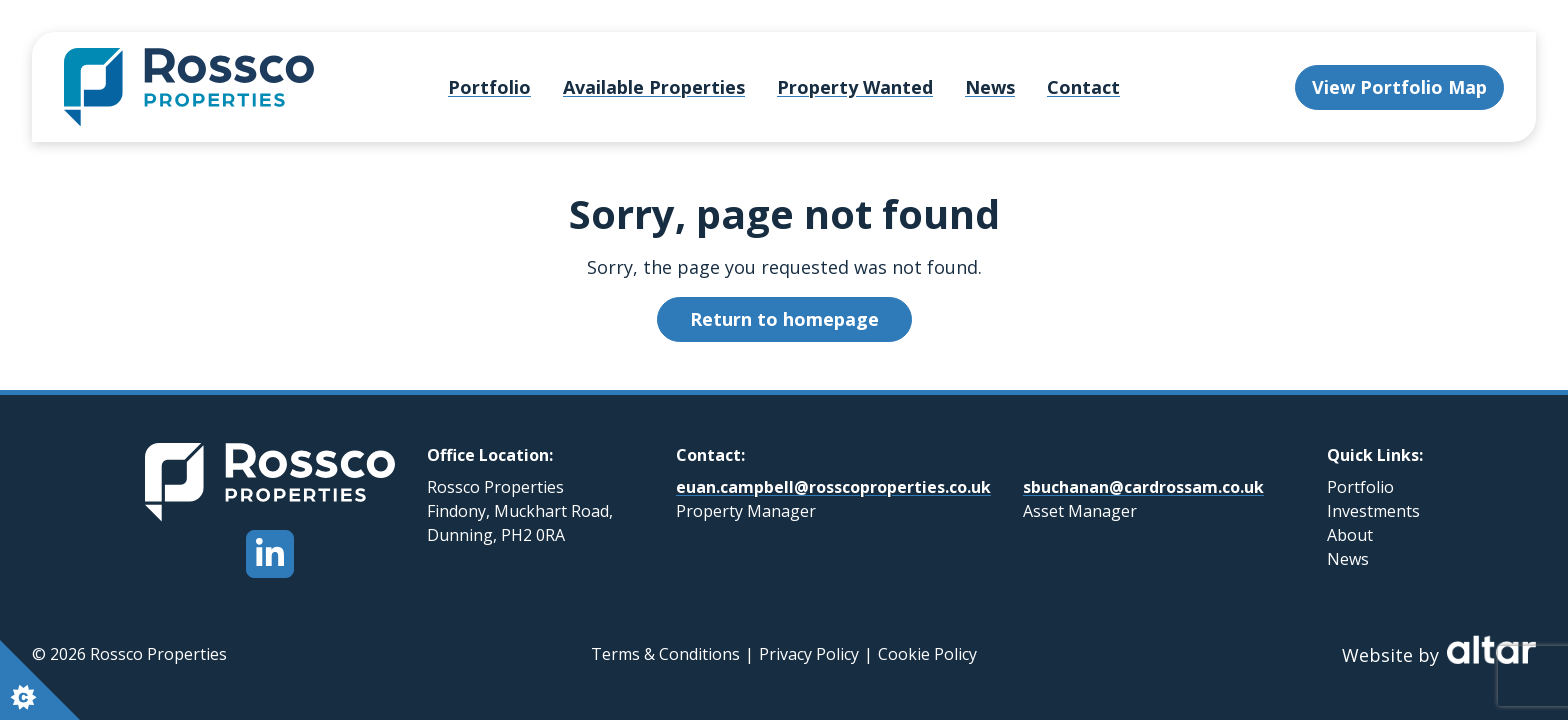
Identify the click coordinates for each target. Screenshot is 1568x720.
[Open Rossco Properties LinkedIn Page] (270, 554)
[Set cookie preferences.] (40, 680)
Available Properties (654, 87)
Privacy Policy (809, 654)
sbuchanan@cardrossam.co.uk (1143, 487)
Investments (1373, 511)
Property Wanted (855, 87)
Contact (1083, 87)
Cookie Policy (927, 654)
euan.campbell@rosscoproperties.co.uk (833, 487)
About (1350, 535)
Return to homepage (784, 319)
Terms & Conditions (665, 654)
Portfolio (489, 87)
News (990, 87)
